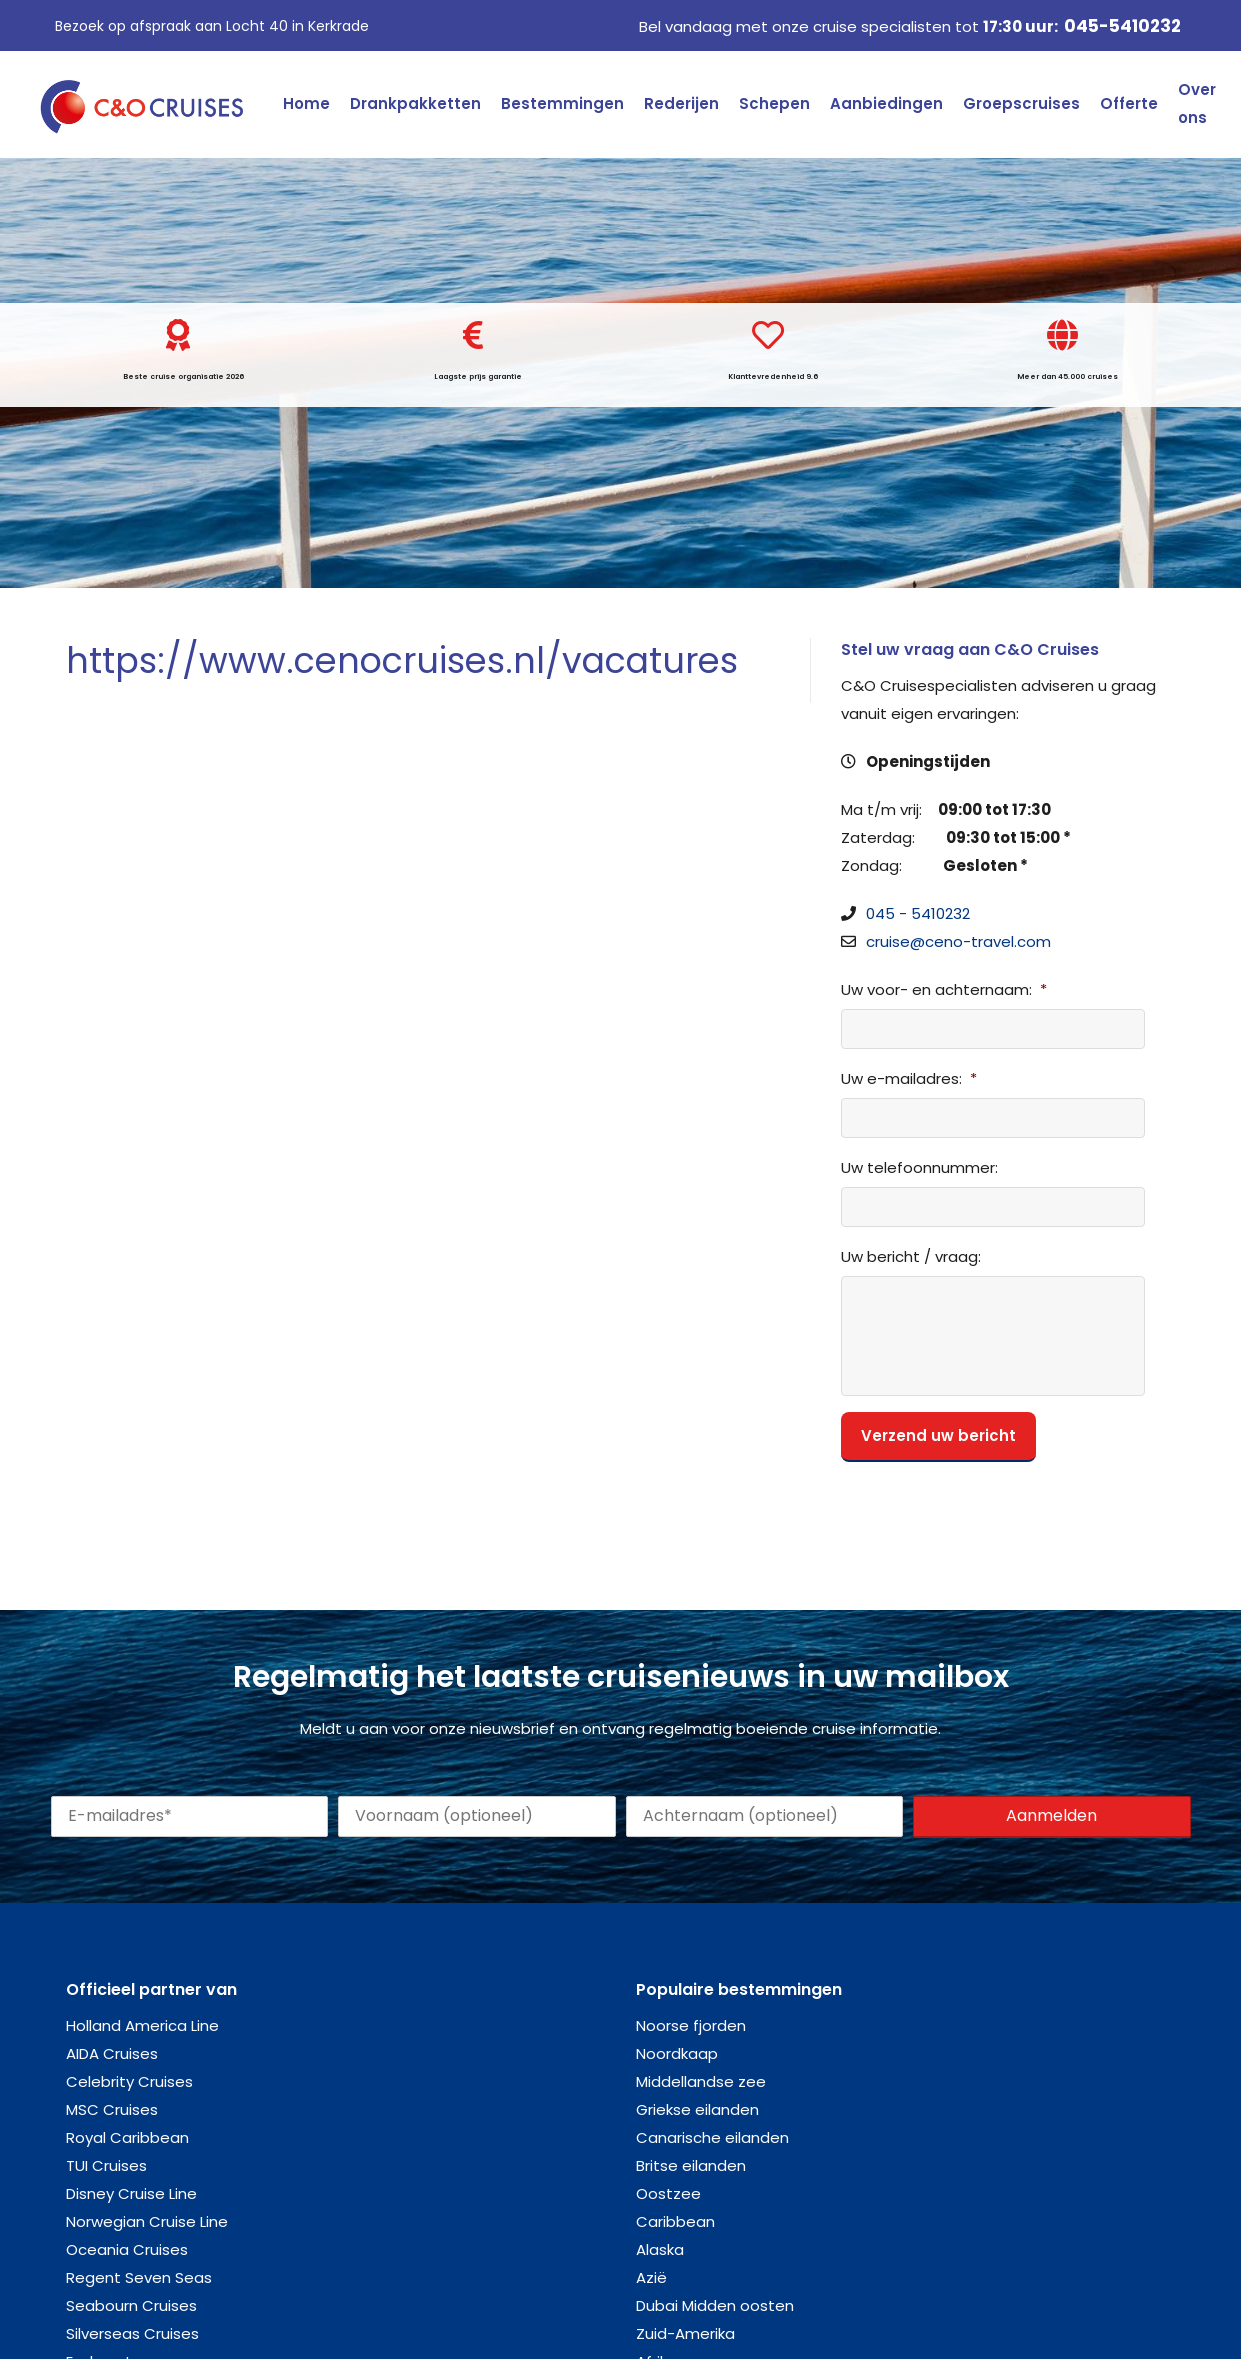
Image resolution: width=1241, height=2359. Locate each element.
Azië (651, 2277)
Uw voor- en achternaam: (944, 990)
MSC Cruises (112, 2109)
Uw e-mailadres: (909, 1079)
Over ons (1197, 103)
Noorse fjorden (691, 2025)
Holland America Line (142, 2025)
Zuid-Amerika (685, 2333)
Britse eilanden (691, 2165)
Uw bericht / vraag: (911, 1257)
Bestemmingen (562, 103)
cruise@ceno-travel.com (958, 941)
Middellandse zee (701, 2081)
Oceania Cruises (127, 2249)
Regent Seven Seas (139, 2277)
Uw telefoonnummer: (919, 1168)
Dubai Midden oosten (715, 2305)
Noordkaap (677, 2053)
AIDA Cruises (112, 2053)
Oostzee (668, 2193)
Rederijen (681, 103)
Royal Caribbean (127, 2137)
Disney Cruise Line (131, 2193)
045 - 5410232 (918, 913)
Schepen (774, 103)
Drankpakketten (415, 103)
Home (306, 103)
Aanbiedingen (886, 103)
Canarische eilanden (712, 2137)
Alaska (660, 2249)
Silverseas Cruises (132, 2333)
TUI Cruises (106, 2165)
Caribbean (675, 2221)
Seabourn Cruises (131, 2305)
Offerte (1129, 103)
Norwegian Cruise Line (147, 2221)
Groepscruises (1021, 103)
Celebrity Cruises (129, 2081)
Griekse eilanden (697, 2109)
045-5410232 (1122, 26)
